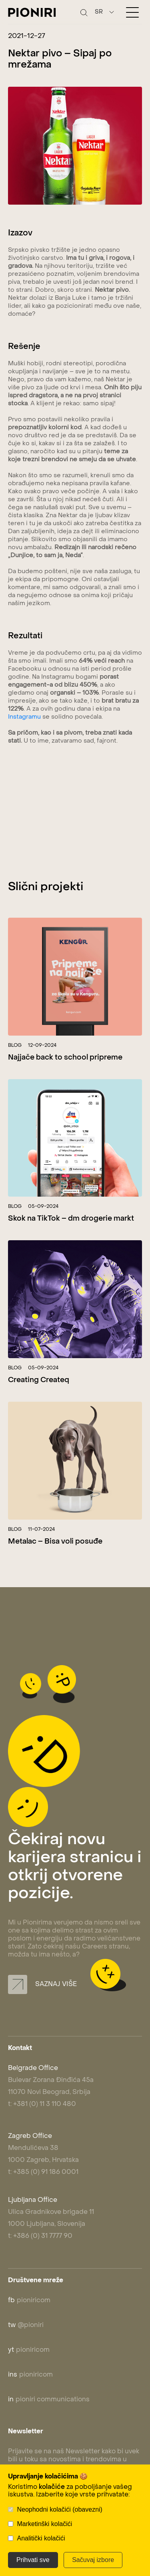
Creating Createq (38, 1380)
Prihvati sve (33, 2559)
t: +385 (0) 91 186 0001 (43, 2172)
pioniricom (29, 2301)
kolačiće (52, 2487)
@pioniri (26, 2325)
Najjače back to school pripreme (65, 1057)
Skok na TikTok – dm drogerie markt (71, 1218)
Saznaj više (42, 1984)
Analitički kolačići (41, 2538)
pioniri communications (49, 2400)
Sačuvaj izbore (93, 2559)
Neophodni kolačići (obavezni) (59, 2509)
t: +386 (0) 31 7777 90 (40, 2236)
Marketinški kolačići (44, 2523)
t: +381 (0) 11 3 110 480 (42, 2104)
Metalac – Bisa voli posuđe (55, 1541)
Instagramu (24, 717)
